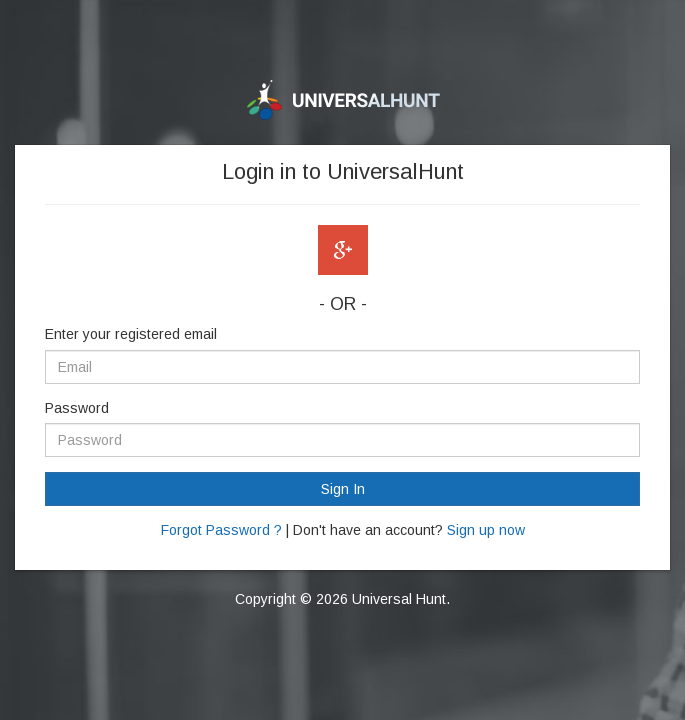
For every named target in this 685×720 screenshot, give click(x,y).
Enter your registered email (131, 334)
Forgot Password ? (221, 530)
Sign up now (486, 530)
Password (77, 408)
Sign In (343, 489)
